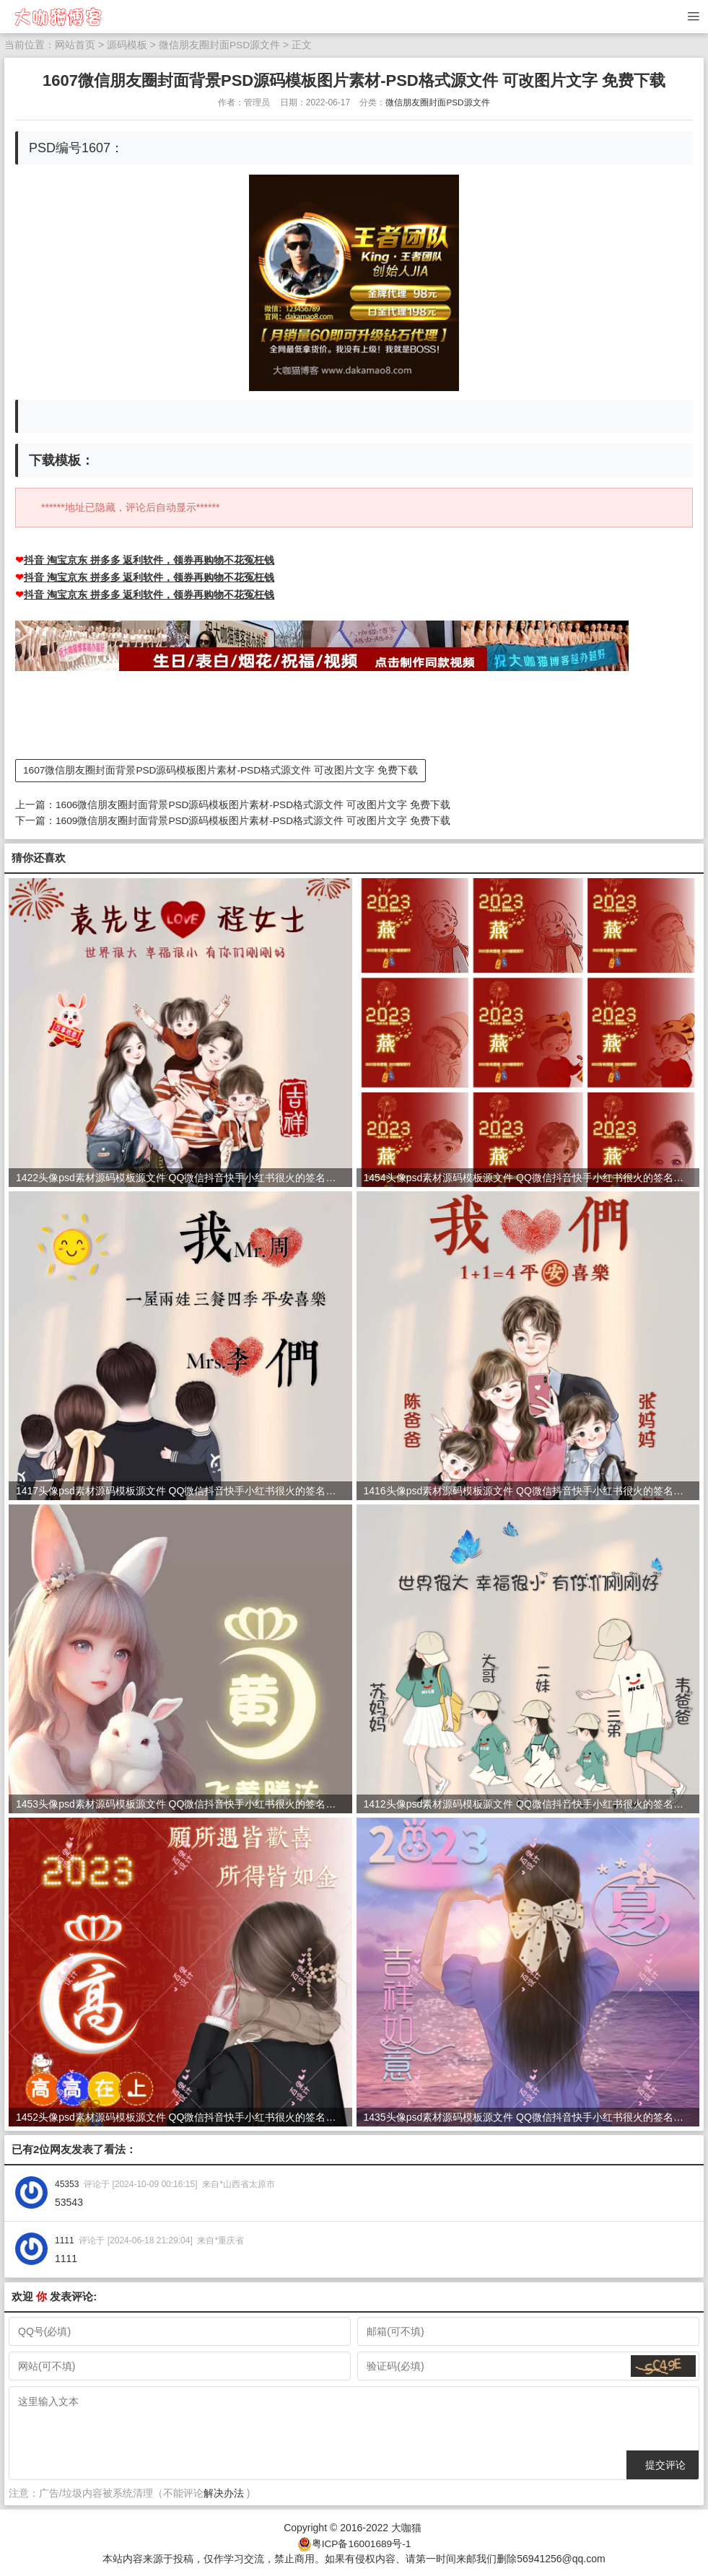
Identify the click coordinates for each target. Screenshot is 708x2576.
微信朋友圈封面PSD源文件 (220, 45)
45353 (67, 2183)
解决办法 (224, 2491)
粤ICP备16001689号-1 (360, 2541)
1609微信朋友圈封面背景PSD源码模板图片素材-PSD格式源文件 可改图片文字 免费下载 (254, 819)
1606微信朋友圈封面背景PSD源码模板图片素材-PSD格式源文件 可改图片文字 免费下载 (254, 804)
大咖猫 (406, 2526)
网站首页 (75, 45)
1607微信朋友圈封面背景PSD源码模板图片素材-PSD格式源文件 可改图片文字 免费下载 (221, 770)
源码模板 (127, 45)
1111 (64, 2239)
